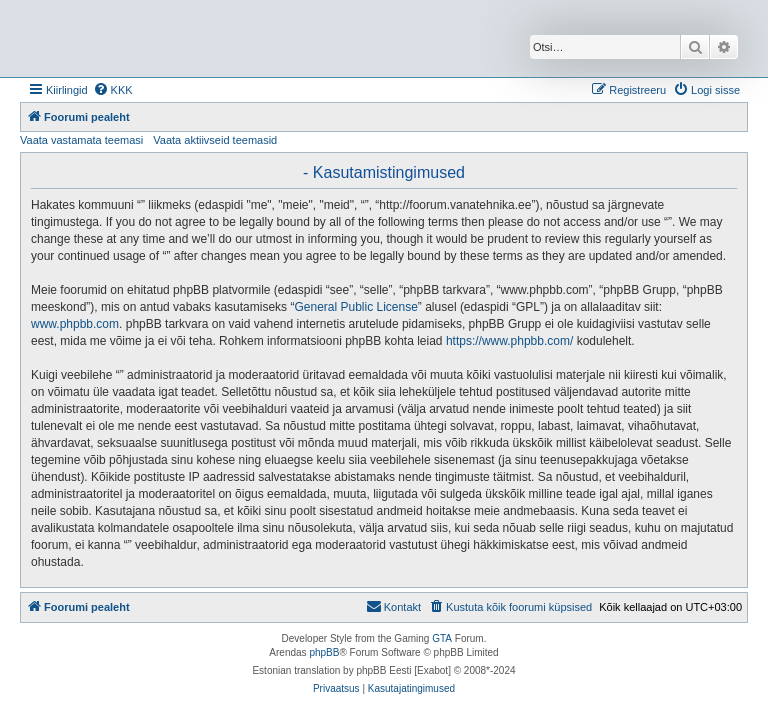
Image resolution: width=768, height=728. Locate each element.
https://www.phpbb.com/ (509, 341)
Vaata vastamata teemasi (81, 140)
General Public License (355, 307)
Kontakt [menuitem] (393, 606)
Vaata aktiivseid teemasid (215, 140)
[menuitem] (113, 90)
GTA (442, 638)
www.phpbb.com (75, 324)
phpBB (324, 652)
